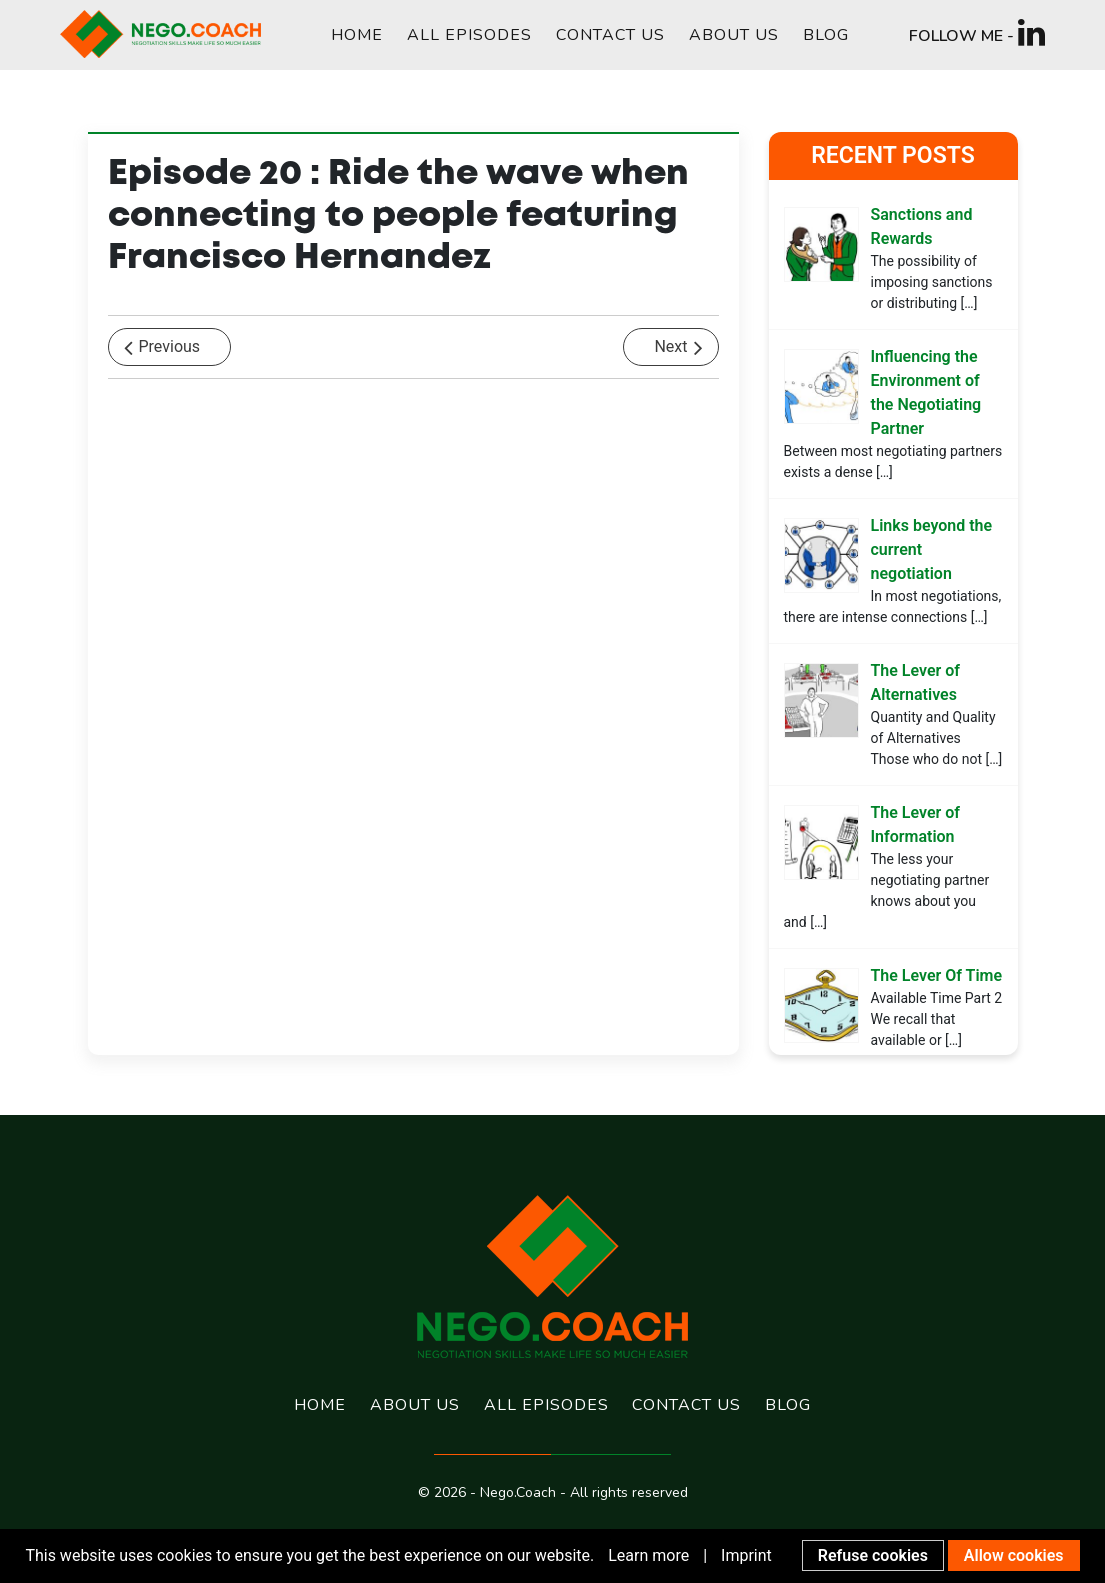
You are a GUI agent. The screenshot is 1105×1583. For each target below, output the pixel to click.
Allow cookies (1014, 1555)
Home (357, 35)
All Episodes (469, 35)
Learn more (648, 1555)
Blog (826, 35)
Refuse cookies (873, 1555)
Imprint (746, 1555)
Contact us (610, 35)
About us (734, 35)
